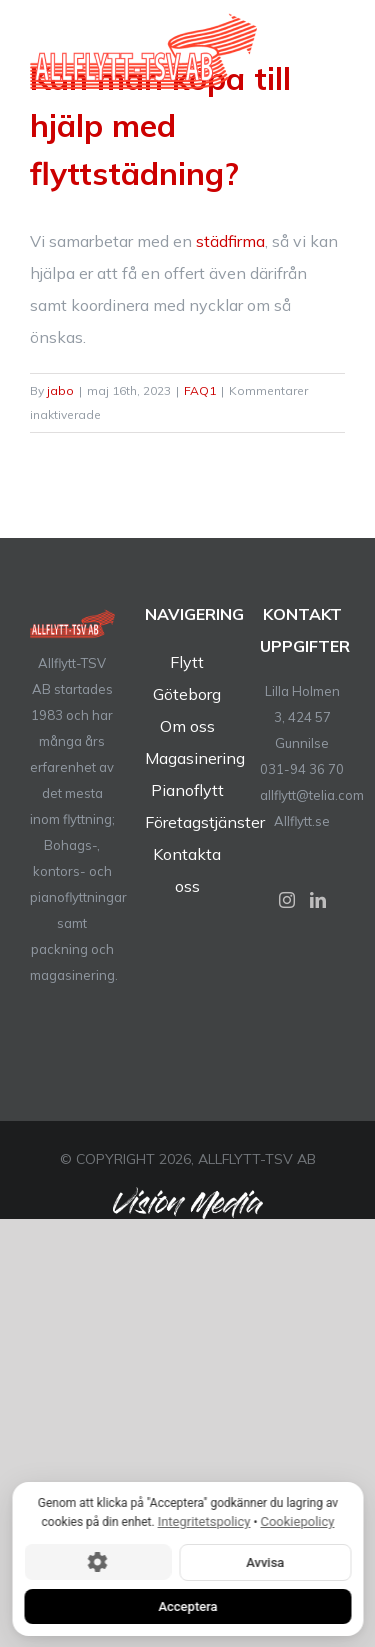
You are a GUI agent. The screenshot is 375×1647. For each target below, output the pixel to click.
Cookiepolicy (297, 1521)
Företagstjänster (205, 822)
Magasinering (195, 758)
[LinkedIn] (318, 900)
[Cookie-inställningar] (97, 1562)
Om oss (187, 726)
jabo (60, 390)
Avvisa (265, 1561)
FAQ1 (200, 390)
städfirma (230, 241)
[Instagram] (287, 900)
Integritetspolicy (203, 1521)
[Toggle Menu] (332, 61)
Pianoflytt (187, 790)
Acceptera (187, 1605)
